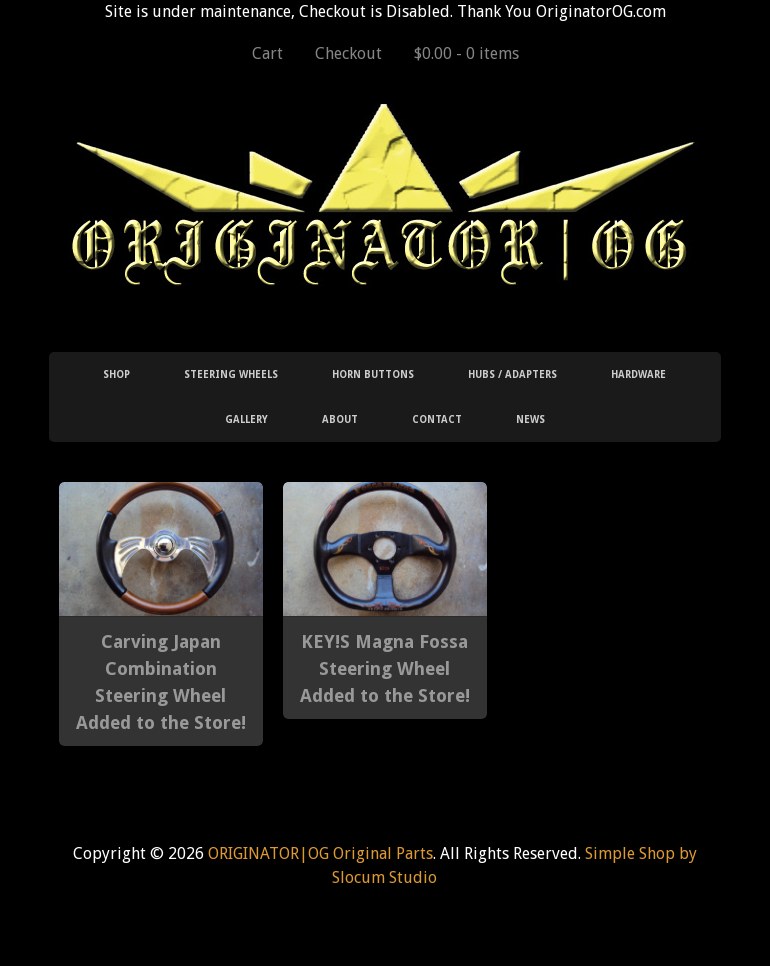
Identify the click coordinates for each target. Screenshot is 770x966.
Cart (267, 53)
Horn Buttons (373, 374)
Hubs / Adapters (512, 374)
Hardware (638, 374)
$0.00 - (466, 53)
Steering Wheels (231, 374)
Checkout (348, 53)
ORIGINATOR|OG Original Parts (320, 853)
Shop (116, 374)
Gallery (246, 419)
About (340, 419)
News (530, 419)
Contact (437, 419)
